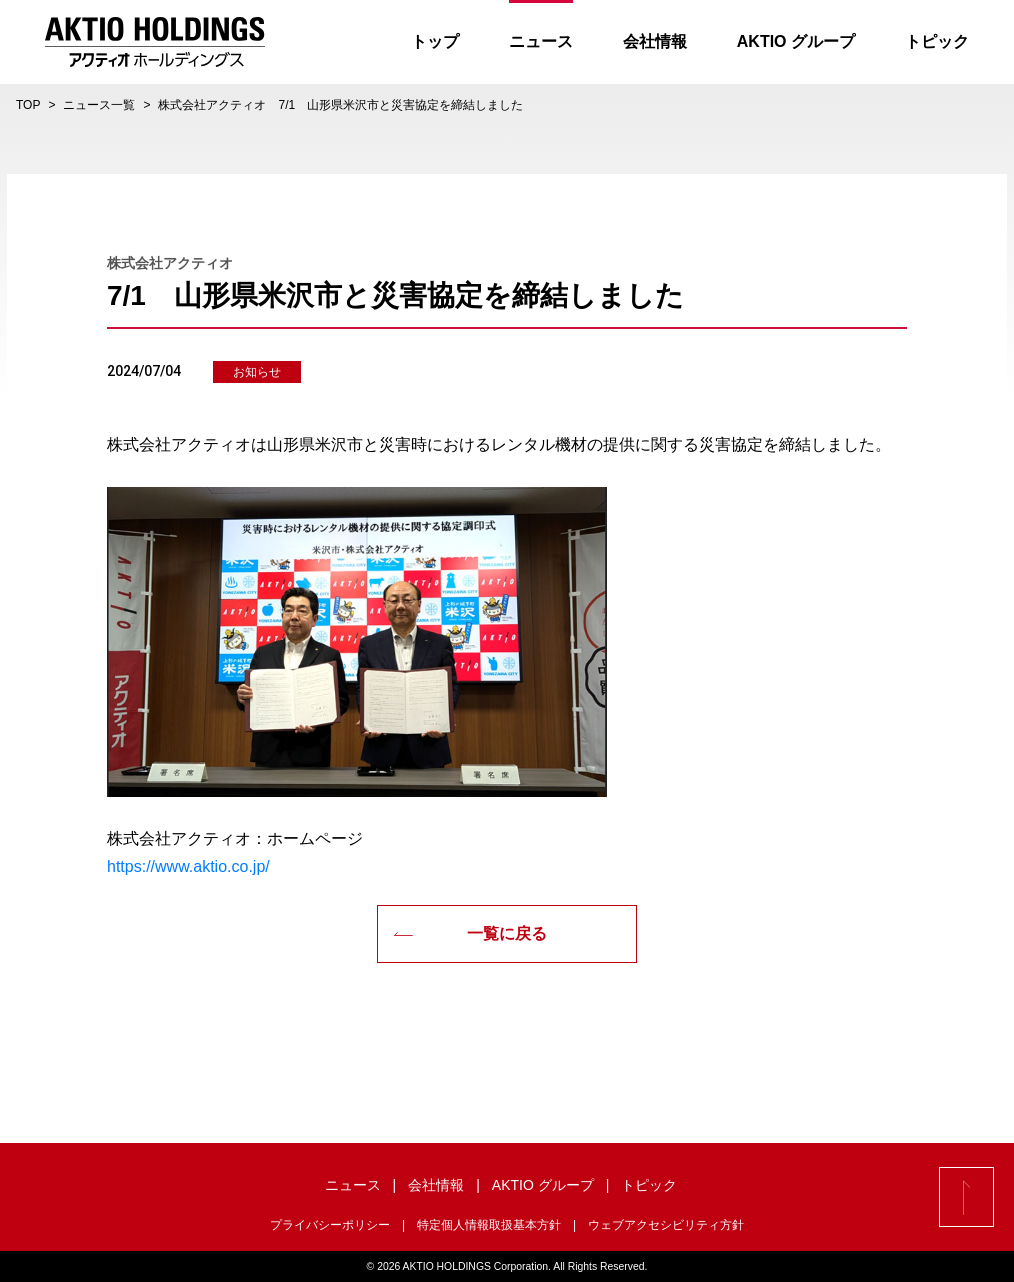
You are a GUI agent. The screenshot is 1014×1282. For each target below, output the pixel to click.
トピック (937, 41)
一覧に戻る (470, 933)
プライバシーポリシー (330, 1225)
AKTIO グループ (796, 41)
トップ (435, 41)
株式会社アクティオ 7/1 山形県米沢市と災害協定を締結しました (340, 105)
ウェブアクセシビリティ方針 (666, 1225)
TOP (28, 105)
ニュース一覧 (99, 105)
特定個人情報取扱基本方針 (489, 1225)
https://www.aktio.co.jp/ (188, 866)
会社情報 (655, 41)
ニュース (541, 41)
